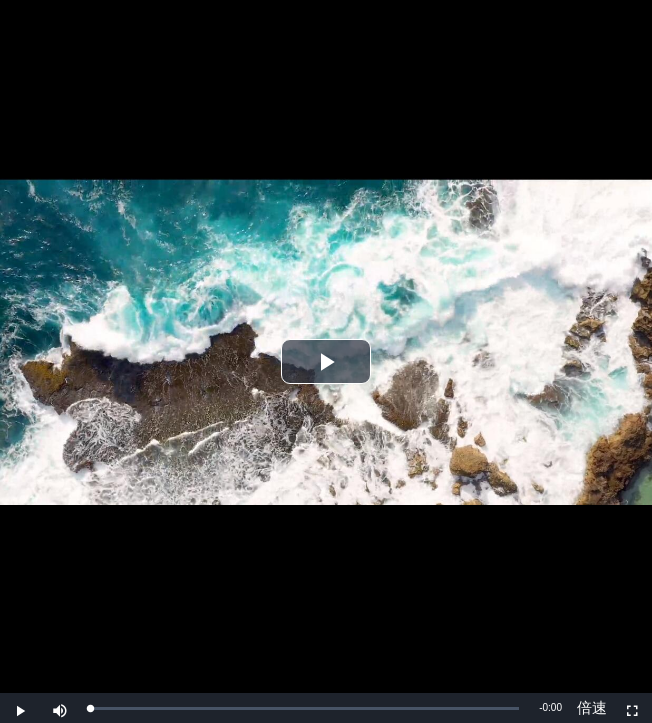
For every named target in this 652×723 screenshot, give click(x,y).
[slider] (304, 708)
